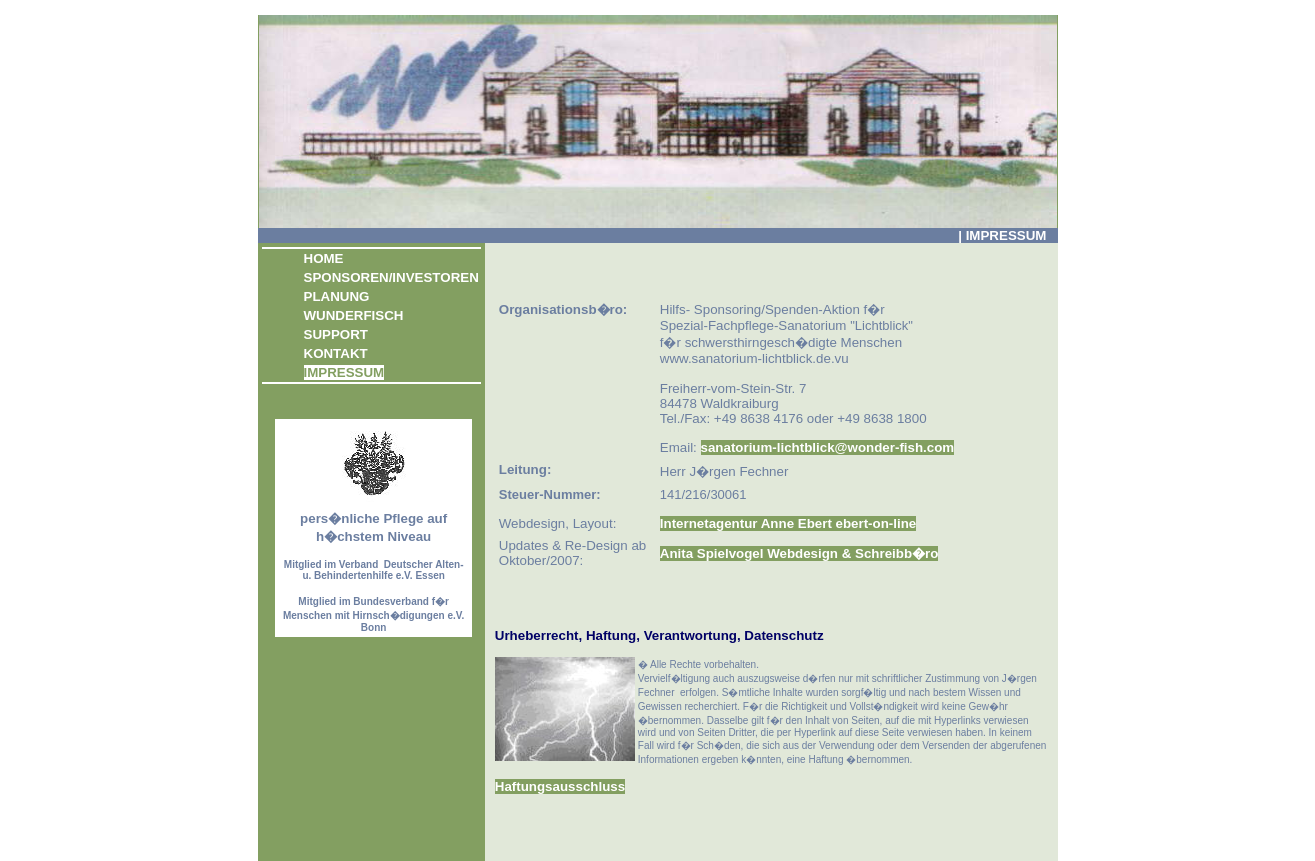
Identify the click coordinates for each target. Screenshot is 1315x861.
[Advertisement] (729, 260)
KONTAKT (336, 353)
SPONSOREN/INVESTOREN (391, 277)
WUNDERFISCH (354, 315)
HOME (324, 258)
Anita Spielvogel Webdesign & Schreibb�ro (799, 553)
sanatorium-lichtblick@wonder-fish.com (828, 447)
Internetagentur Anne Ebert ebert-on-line (788, 523)
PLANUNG (337, 296)
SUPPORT (336, 334)
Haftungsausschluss (560, 786)
